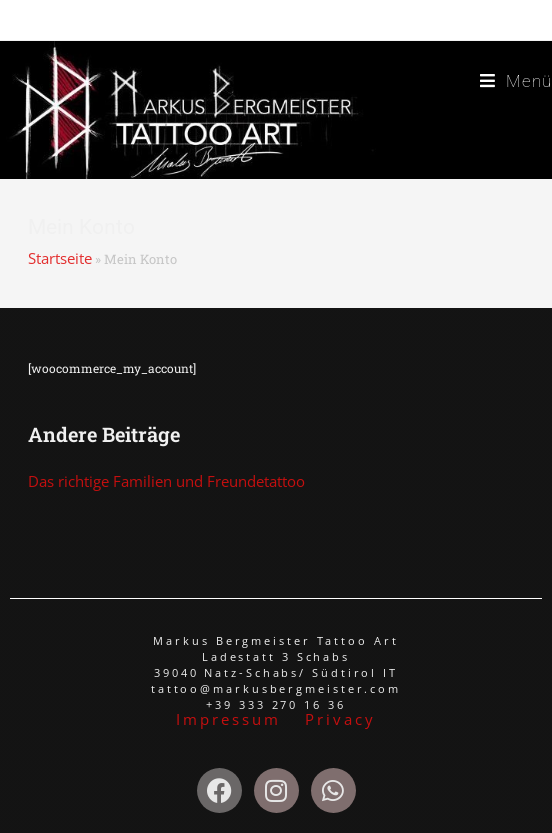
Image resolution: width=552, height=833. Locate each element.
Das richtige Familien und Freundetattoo (166, 481)
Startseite (60, 258)
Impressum (231, 719)
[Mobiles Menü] (516, 81)
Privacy (340, 719)
